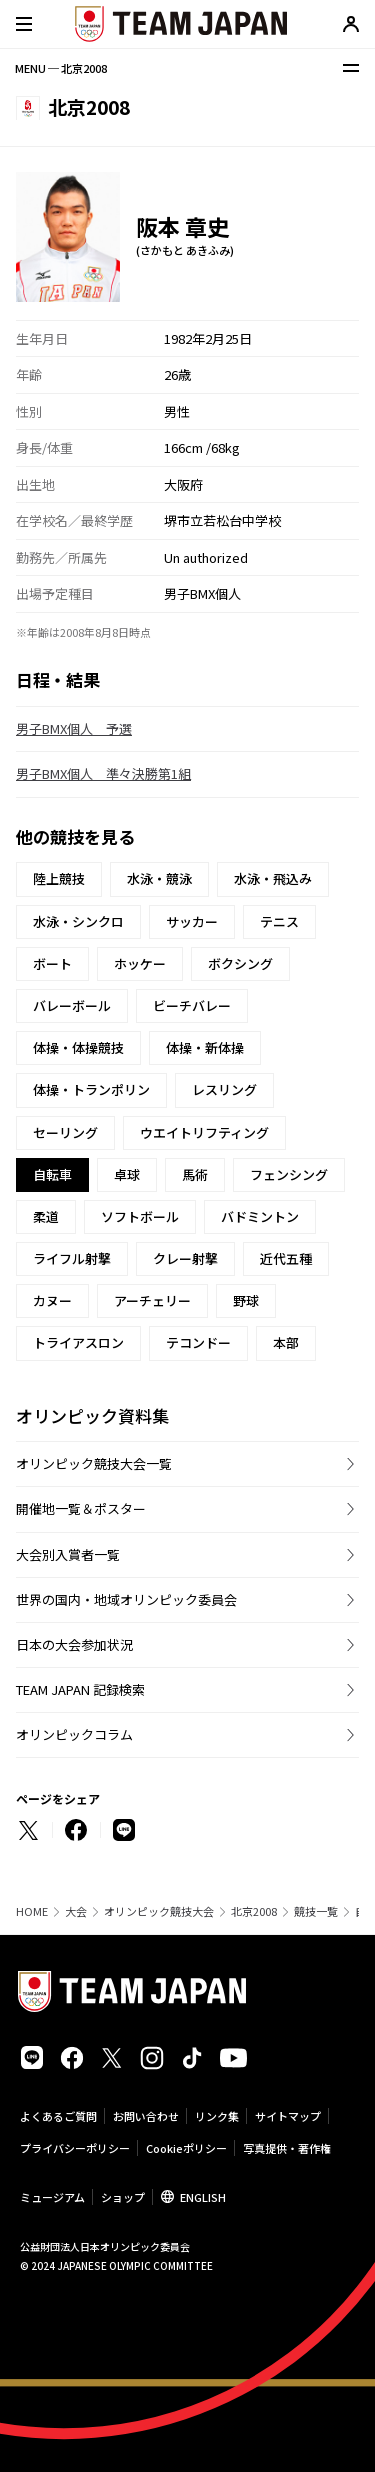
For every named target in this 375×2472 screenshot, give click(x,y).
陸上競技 (59, 878)
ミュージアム (52, 2197)
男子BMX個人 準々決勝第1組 (103, 773)
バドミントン (260, 1216)
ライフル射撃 (72, 1258)
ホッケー (140, 963)
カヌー (52, 1300)
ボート (52, 963)
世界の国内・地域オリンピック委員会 (126, 1599)
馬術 (195, 1174)
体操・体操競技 (78, 1047)
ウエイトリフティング (204, 1132)
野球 (246, 1300)
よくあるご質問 (58, 2116)
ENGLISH (203, 2197)
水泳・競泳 (159, 878)
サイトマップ (288, 2116)
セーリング (65, 1132)
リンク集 (217, 2116)
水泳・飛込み (273, 878)
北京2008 (254, 1911)
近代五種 (286, 1258)
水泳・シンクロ (78, 921)
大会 (76, 1911)
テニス (279, 921)
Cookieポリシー (186, 2148)
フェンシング (289, 1174)
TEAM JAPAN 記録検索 (80, 1689)
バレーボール (72, 1005)
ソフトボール (140, 1216)
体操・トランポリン (91, 1089)
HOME (32, 1911)
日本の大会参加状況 (74, 1644)
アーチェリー (152, 1300)
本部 (286, 1342)
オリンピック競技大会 (159, 1911)
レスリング (224, 1089)
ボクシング (240, 963)
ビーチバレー (192, 1005)
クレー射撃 (185, 1258)
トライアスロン (78, 1342)
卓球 (127, 1174)
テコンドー (198, 1342)
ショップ (123, 2197)
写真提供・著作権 (287, 2148)
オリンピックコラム (74, 1734)
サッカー (192, 921)
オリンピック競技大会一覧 (94, 1463)
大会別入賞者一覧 (68, 1554)
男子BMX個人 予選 (74, 728)
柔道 (46, 1216)
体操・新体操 (205, 1047)
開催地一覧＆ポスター (81, 1508)
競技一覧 (316, 1911)
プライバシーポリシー (75, 2148)
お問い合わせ (146, 2116)
